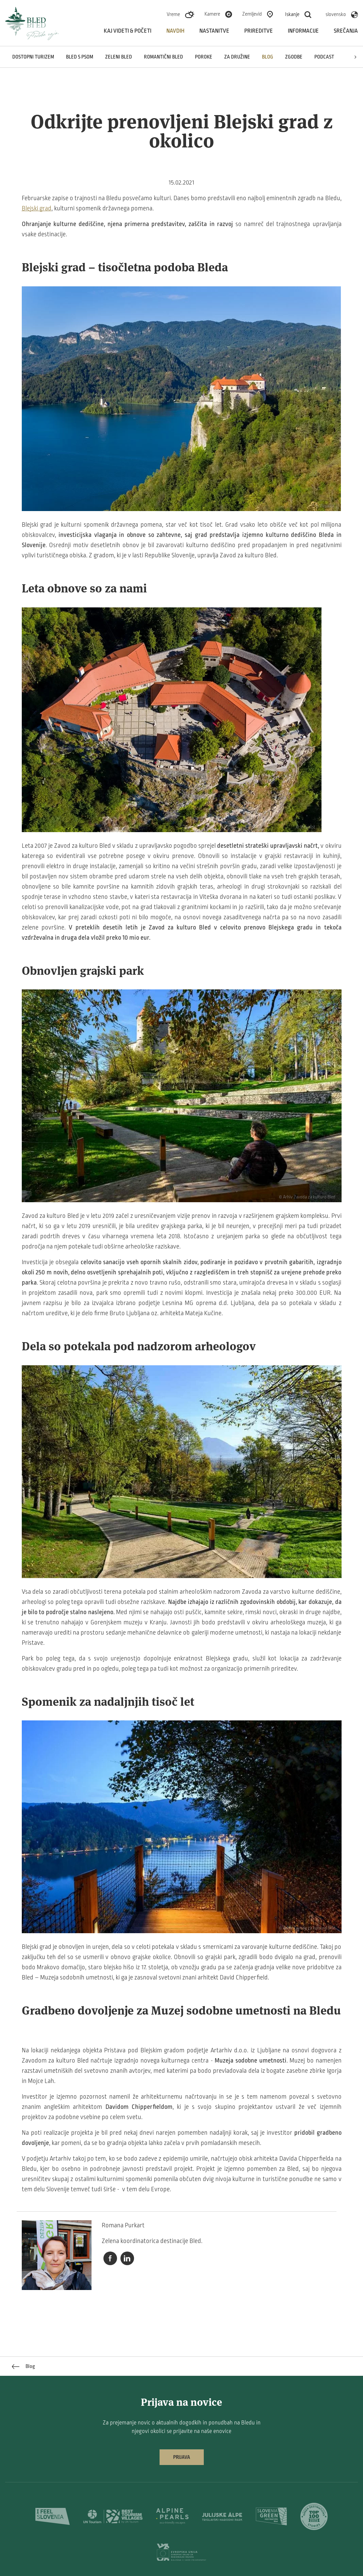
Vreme (173, 14)
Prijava (181, 2457)
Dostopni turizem (33, 57)
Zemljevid (252, 14)
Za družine (237, 57)
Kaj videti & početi (127, 31)
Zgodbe (293, 57)
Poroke (203, 57)
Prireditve (258, 31)
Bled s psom (79, 57)
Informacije (303, 31)
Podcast (324, 57)
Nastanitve (214, 31)
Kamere (212, 14)
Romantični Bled (163, 57)
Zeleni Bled (118, 57)
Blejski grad (36, 208)
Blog (267, 57)
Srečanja (346, 31)
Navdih (175, 31)
